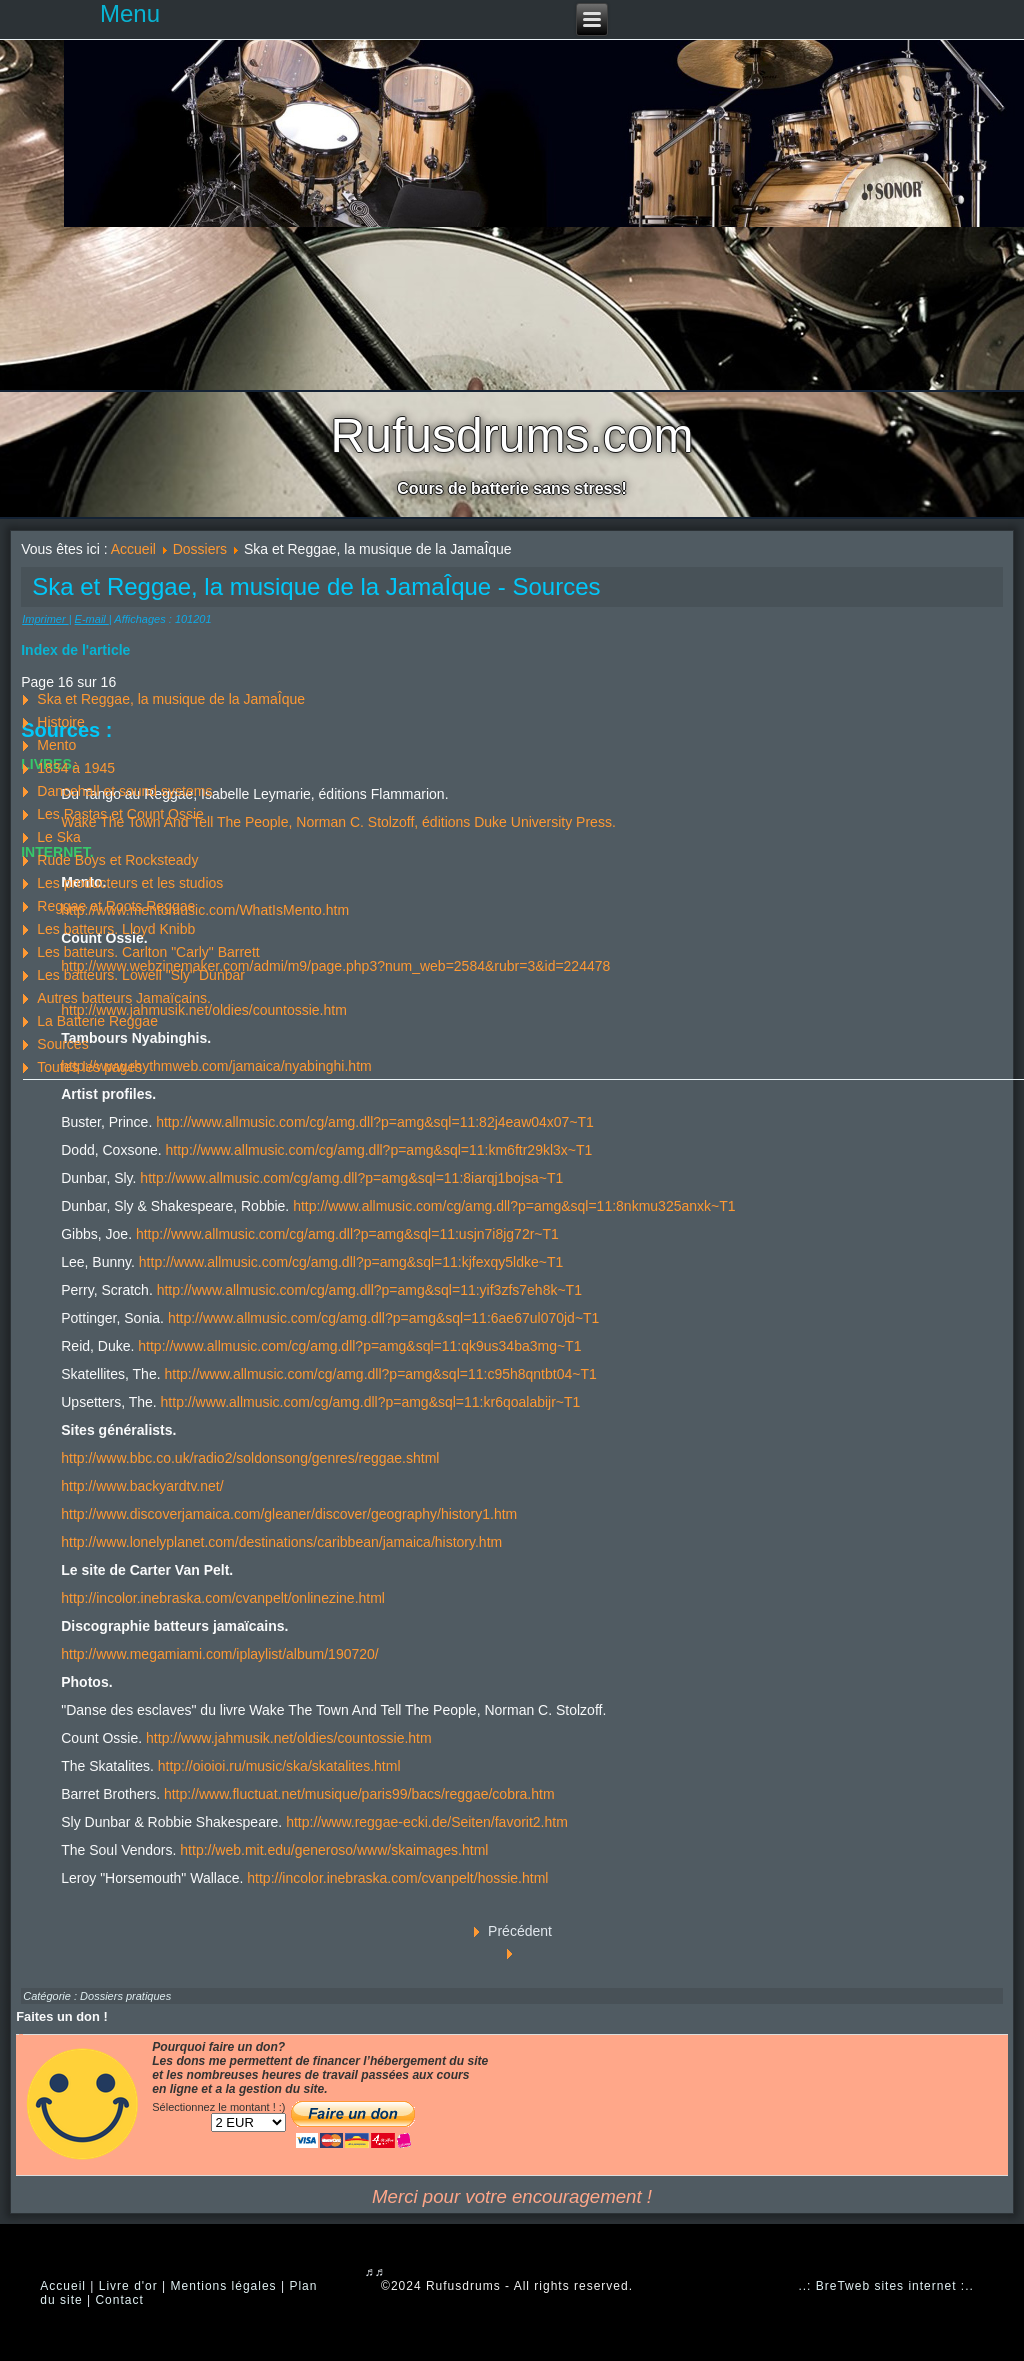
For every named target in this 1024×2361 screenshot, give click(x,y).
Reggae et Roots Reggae (116, 906)
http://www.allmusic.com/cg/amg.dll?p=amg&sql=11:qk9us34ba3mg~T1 (359, 1346)
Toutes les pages (89, 1067)
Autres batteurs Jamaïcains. (124, 998)
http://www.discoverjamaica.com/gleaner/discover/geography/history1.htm (289, 1514)
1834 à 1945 (76, 768)
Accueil (133, 549)
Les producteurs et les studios (130, 883)
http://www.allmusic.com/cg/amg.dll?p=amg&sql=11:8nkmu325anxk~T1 (514, 1206)
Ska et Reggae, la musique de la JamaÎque (171, 699)
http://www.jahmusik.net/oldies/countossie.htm (289, 1738)
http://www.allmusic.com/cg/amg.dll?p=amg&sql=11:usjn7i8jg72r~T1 (347, 1234)
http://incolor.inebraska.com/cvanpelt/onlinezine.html (223, 1598)
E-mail (92, 619)
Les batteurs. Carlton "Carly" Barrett (148, 952)
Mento (56, 745)
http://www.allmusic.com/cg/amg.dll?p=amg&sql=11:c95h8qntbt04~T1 (380, 1374)
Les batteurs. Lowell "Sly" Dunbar (141, 975)
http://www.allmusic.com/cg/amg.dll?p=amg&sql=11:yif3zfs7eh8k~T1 (369, 1290)
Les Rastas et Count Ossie (120, 814)
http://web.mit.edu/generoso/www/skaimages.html (334, 1850)
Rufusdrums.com (512, 435)
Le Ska (59, 837)
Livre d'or (128, 2286)
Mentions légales (224, 2286)
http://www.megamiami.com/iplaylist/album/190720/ (219, 1654)
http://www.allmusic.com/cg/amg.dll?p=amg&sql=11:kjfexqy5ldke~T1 (351, 1262)
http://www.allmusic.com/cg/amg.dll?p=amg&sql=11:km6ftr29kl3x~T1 (379, 1150)
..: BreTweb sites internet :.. (885, 2286)
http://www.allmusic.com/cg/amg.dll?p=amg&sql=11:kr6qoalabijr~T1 (371, 1402)
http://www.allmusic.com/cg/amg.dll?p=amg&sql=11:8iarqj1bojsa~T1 (351, 1178)
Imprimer (45, 619)
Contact (119, 2300)
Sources (62, 1044)
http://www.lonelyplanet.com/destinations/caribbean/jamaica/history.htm (281, 1542)
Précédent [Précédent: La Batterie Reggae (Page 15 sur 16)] (520, 1931)
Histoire (60, 722)
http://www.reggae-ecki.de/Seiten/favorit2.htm (427, 1822)
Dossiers (200, 549)
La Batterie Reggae (97, 1021)
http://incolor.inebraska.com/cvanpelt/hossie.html (397, 1878)
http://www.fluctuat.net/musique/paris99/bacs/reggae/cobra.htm (359, 1794)
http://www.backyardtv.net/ (142, 1486)
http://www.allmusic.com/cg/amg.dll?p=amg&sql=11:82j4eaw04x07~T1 (375, 1122)
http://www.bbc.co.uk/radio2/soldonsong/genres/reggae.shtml (250, 1458)
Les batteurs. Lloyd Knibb (116, 929)
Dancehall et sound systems (124, 791)
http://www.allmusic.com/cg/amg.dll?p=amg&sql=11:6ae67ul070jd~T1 (384, 1318)
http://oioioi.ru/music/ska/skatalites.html (279, 1766)
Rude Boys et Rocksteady (117, 860)
